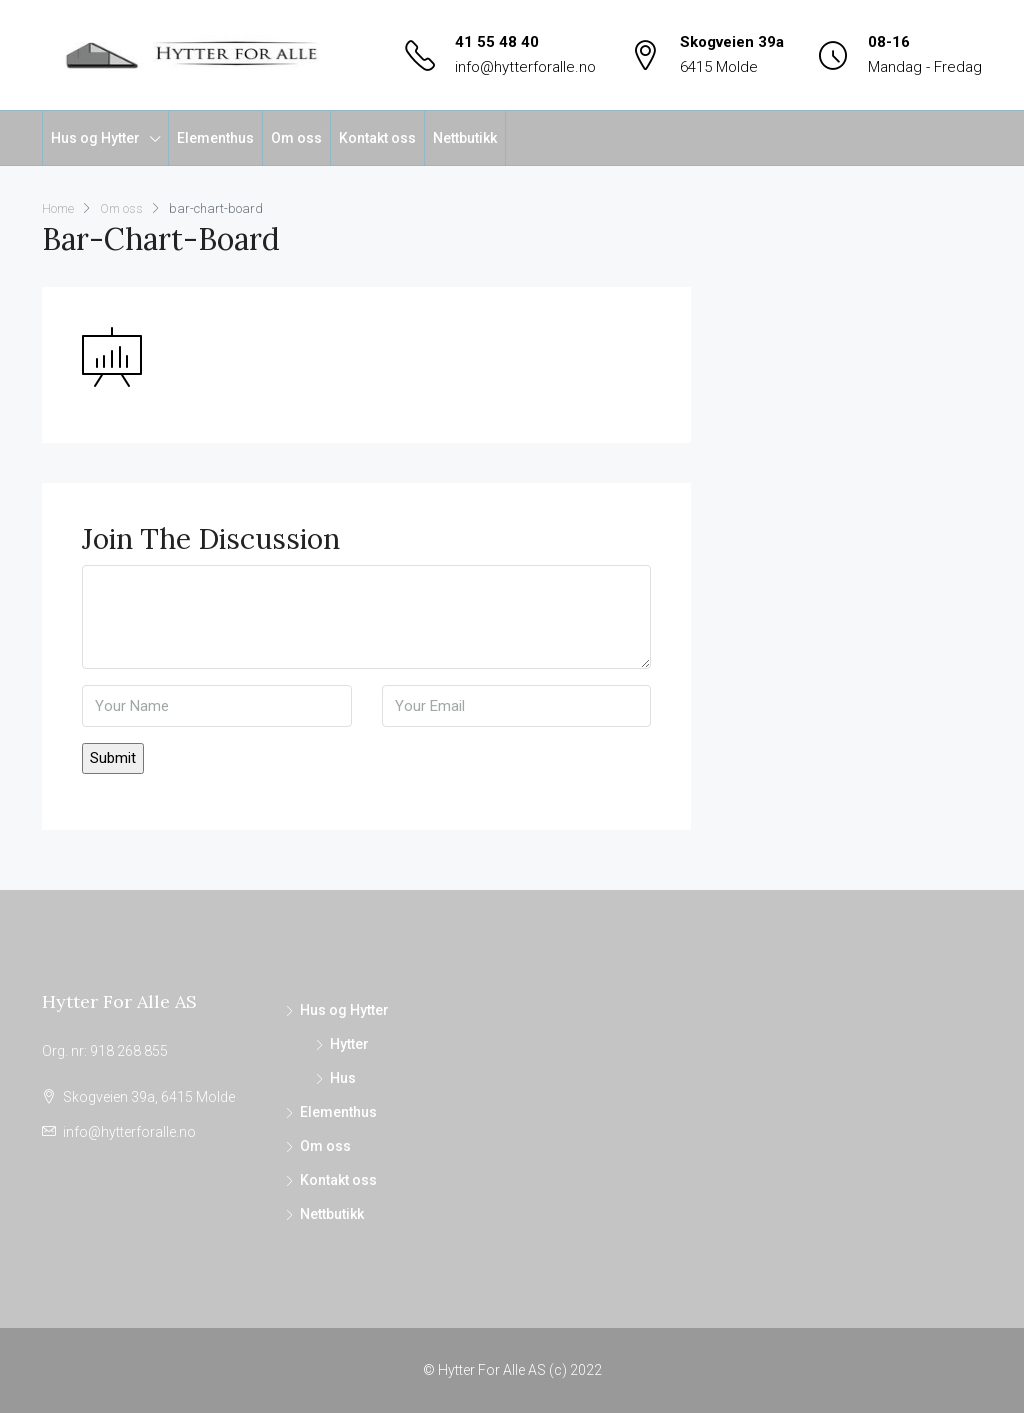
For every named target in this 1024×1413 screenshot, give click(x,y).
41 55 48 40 (497, 42)
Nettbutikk (465, 138)
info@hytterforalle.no (525, 67)
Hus (343, 1078)
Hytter (349, 1044)
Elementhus (215, 138)
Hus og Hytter (95, 138)
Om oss (296, 138)
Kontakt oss (377, 138)
